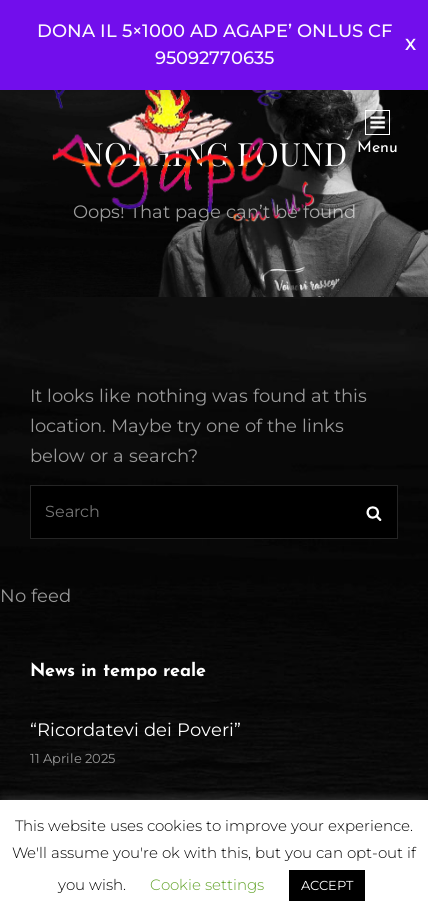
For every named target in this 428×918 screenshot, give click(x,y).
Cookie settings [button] (207, 884)
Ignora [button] (410, 45)
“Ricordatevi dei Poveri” (135, 730)
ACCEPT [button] (327, 885)
